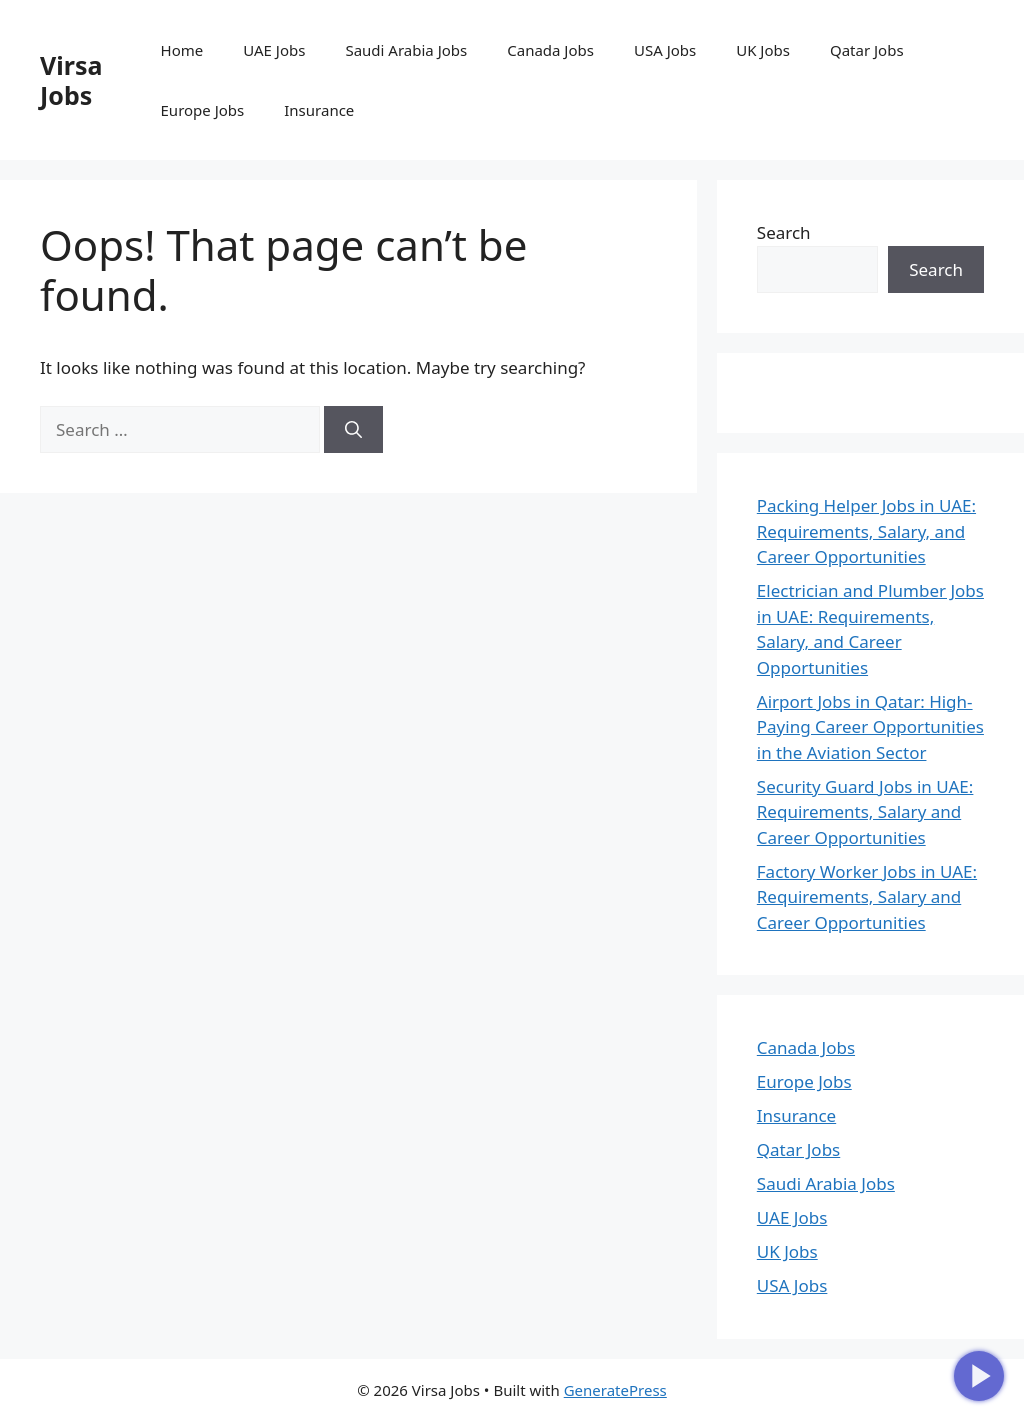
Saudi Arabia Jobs (406, 50)
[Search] (353, 430)
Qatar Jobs (867, 50)
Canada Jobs (550, 50)
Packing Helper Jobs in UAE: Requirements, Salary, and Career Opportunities (866, 531)
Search (784, 232)
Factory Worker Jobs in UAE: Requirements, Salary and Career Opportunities (867, 897)
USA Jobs (665, 50)
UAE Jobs (274, 50)
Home (182, 50)
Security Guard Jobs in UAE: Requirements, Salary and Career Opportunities (865, 812)
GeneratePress (615, 1390)
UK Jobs (763, 50)
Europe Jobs (203, 110)
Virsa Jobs (71, 80)
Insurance (319, 110)
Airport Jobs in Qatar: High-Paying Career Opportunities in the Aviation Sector (870, 727)
